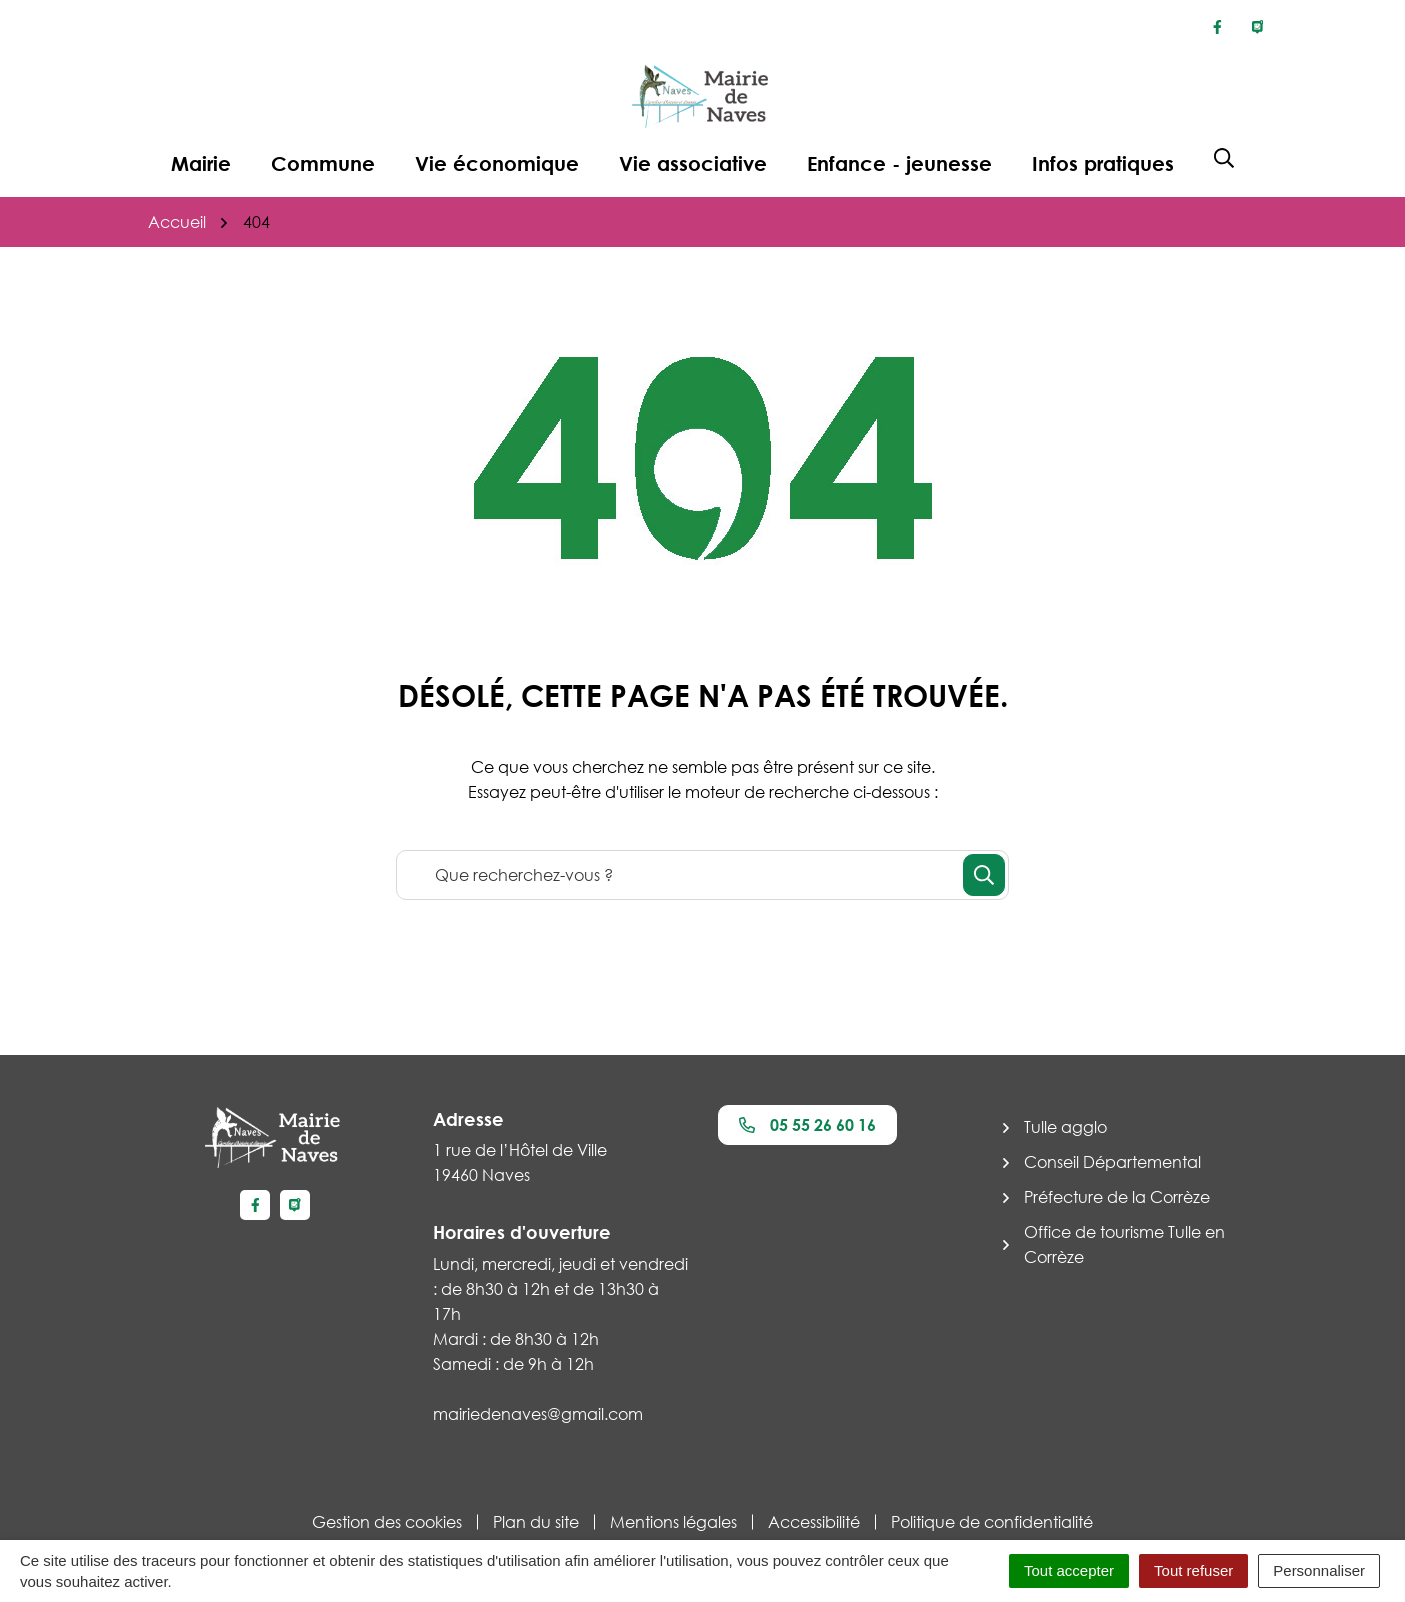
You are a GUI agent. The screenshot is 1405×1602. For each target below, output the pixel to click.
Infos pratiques (1103, 163)
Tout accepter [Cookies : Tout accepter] (1069, 1570)
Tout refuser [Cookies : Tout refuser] (1193, 1570)
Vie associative (693, 163)
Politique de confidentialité (992, 1522)
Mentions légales (673, 1522)
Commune (323, 163)
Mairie (201, 163)
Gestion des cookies (387, 1522)
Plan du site (536, 1522)
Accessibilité (814, 1522)
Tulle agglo (1065, 1127)
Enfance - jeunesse (899, 163)
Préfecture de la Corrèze (1117, 1197)
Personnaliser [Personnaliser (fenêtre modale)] (1319, 1570)
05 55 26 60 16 (807, 1125)
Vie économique (497, 163)
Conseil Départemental (1112, 1162)
